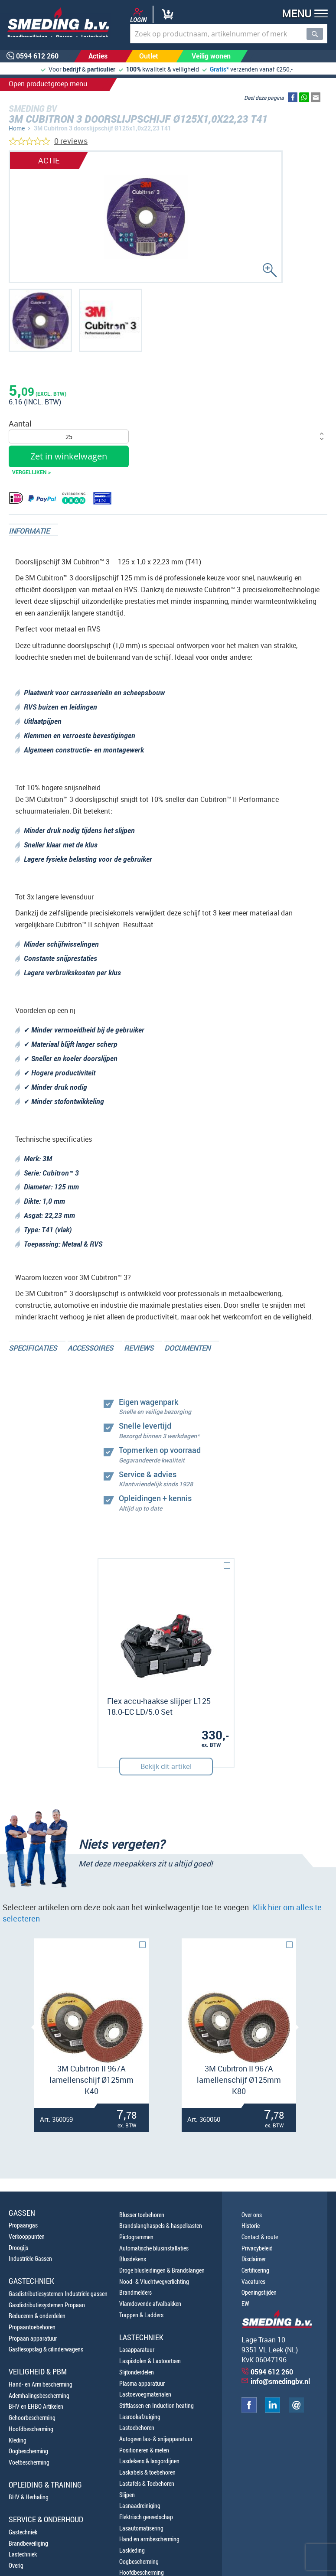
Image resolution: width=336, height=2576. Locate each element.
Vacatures (253, 2281)
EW (245, 2303)
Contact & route (259, 2237)
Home (17, 128)
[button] (301, 14)
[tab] (33, 530)
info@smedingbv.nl (280, 2381)
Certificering (255, 2270)
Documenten (187, 1348)
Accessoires (90, 1348)
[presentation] (35, 2027)
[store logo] (55, 22)
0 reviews (71, 141)
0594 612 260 (272, 2372)
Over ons (251, 2215)
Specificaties (33, 1348)
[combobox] (228, 33)
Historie (250, 2225)
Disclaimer (253, 2259)
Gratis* (219, 69)
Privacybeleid (257, 2248)
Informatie (29, 531)
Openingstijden (259, 2292)
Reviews (138, 1348)
